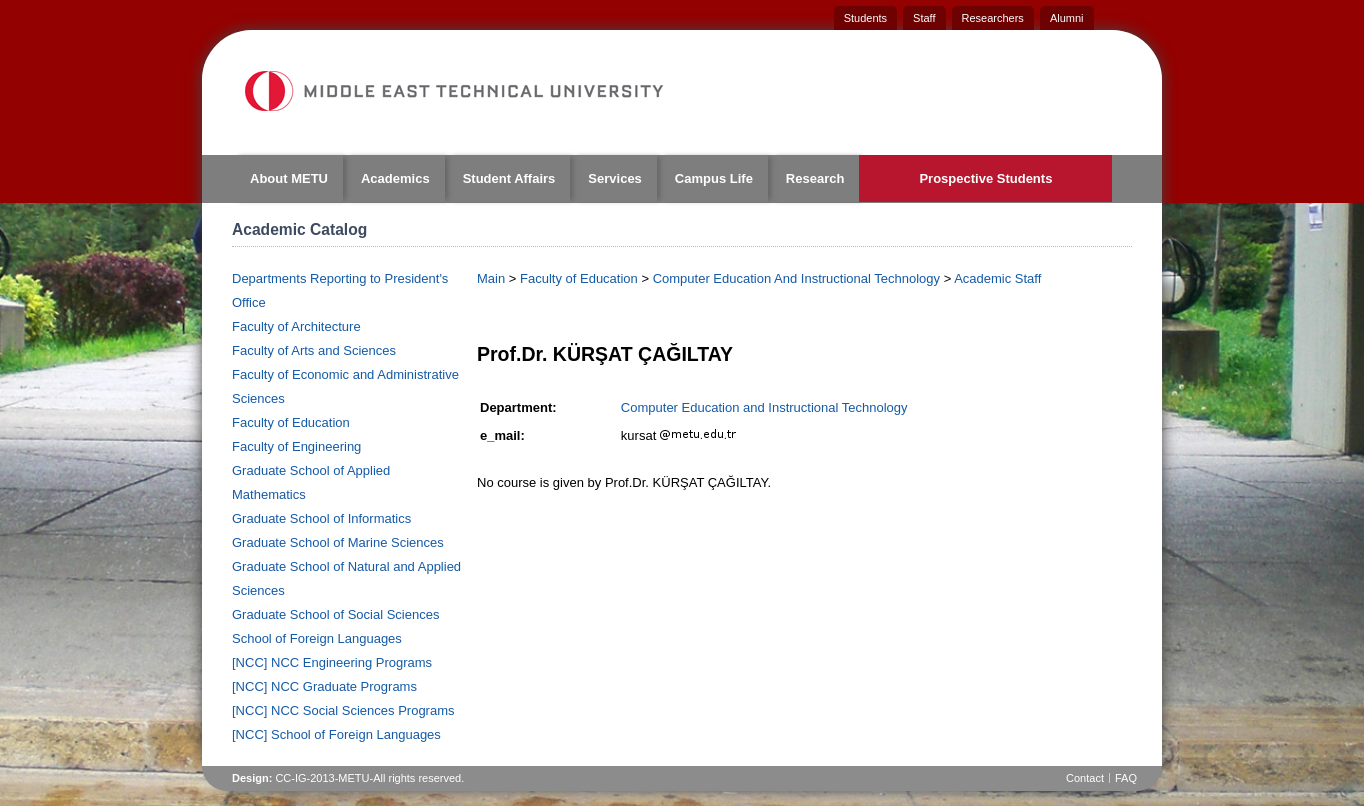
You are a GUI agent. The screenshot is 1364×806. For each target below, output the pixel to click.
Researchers (993, 18)
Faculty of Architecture (296, 326)
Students (865, 18)
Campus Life (714, 178)
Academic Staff (997, 278)
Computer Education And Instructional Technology (796, 278)
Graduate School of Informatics (321, 518)
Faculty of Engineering (296, 446)
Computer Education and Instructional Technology (764, 407)
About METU (289, 178)
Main (491, 278)
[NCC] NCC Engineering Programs (332, 662)
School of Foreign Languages (317, 638)
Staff (924, 18)
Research (815, 178)
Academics (395, 178)
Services (615, 178)
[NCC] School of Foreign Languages (336, 734)
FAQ (1126, 778)
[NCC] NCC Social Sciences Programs (343, 710)
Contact (1085, 778)
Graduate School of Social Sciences (335, 614)
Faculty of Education (291, 422)
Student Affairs (509, 178)
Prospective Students (985, 178)
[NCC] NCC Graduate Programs (324, 686)
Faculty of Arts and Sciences (314, 350)
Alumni (1067, 18)
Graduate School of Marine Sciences (338, 542)
